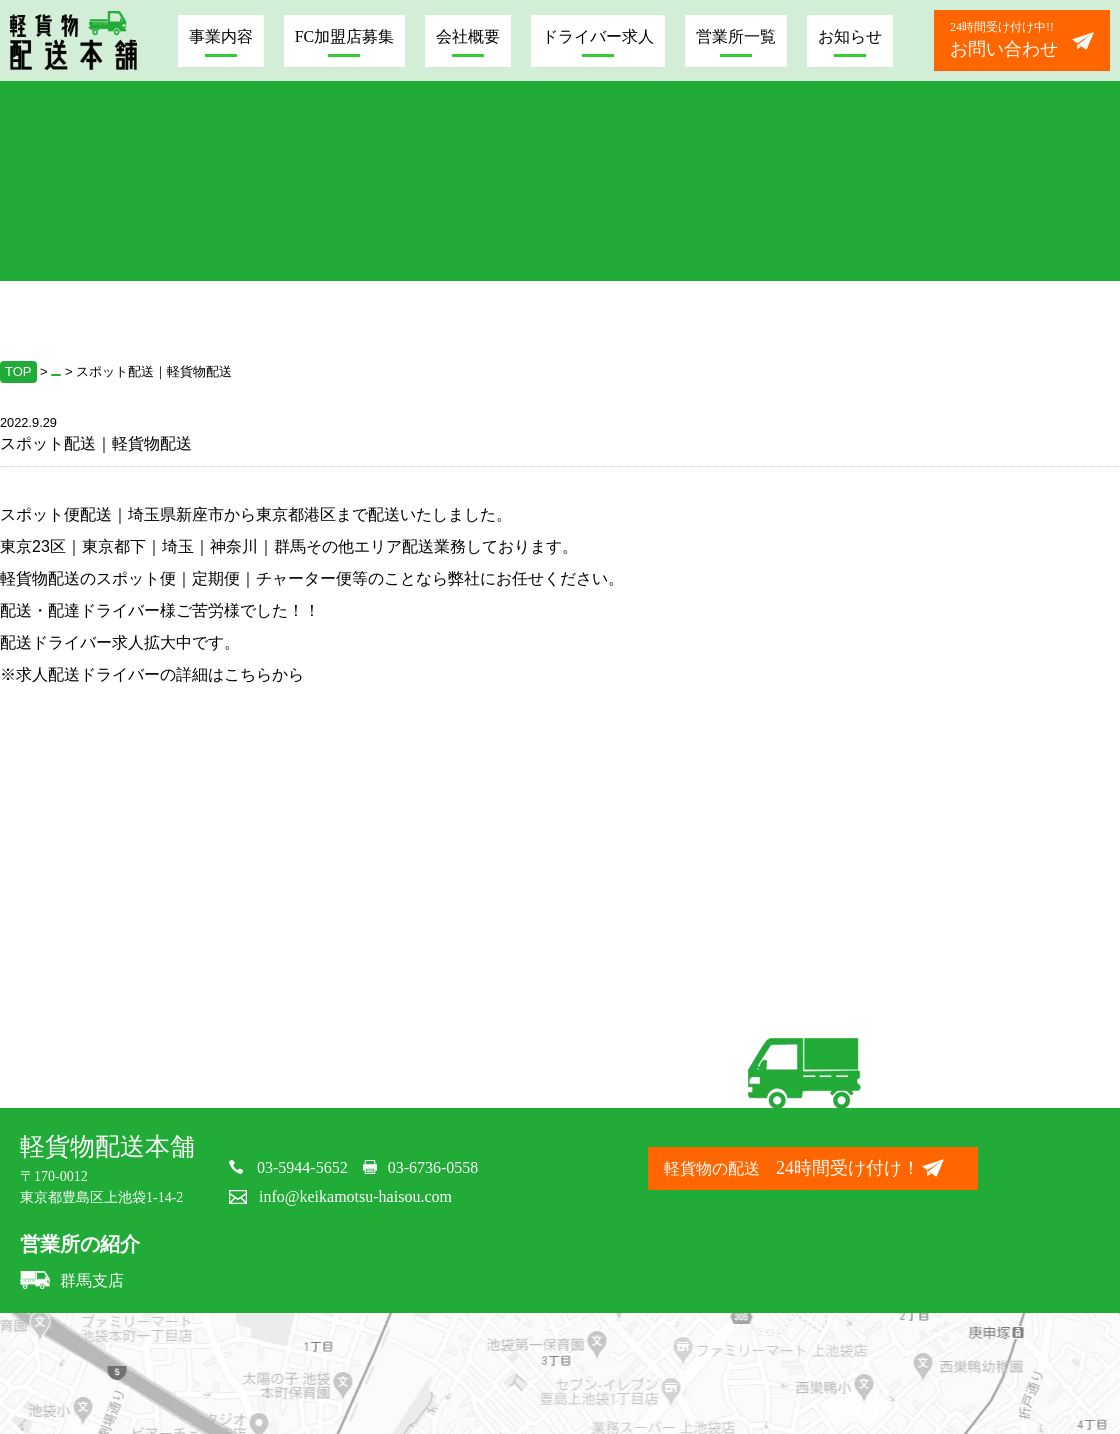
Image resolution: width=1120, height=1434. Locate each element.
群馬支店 (72, 1280)
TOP (18, 371)
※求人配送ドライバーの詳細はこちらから (152, 674)
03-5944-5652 (302, 1167)
